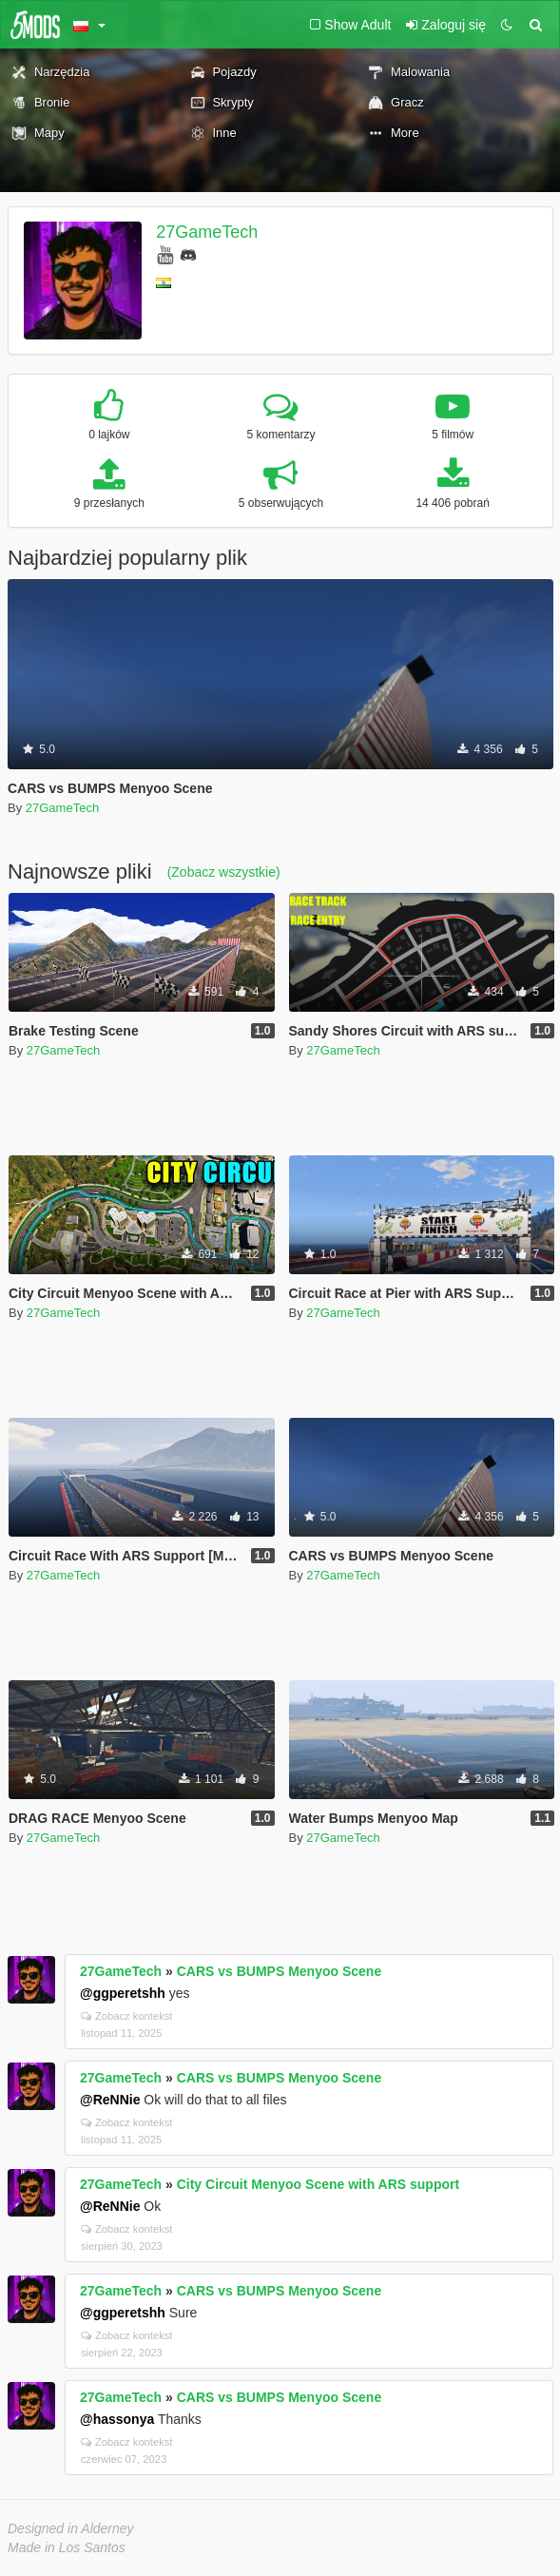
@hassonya (117, 2419)
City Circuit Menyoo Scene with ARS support (318, 2184)
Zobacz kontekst (126, 2016)
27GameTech (207, 232)
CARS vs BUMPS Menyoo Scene (279, 1971)
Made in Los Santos (67, 2547)
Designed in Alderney (71, 2528)
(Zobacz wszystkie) (223, 872)
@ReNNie (110, 2099)
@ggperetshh (122, 1993)
